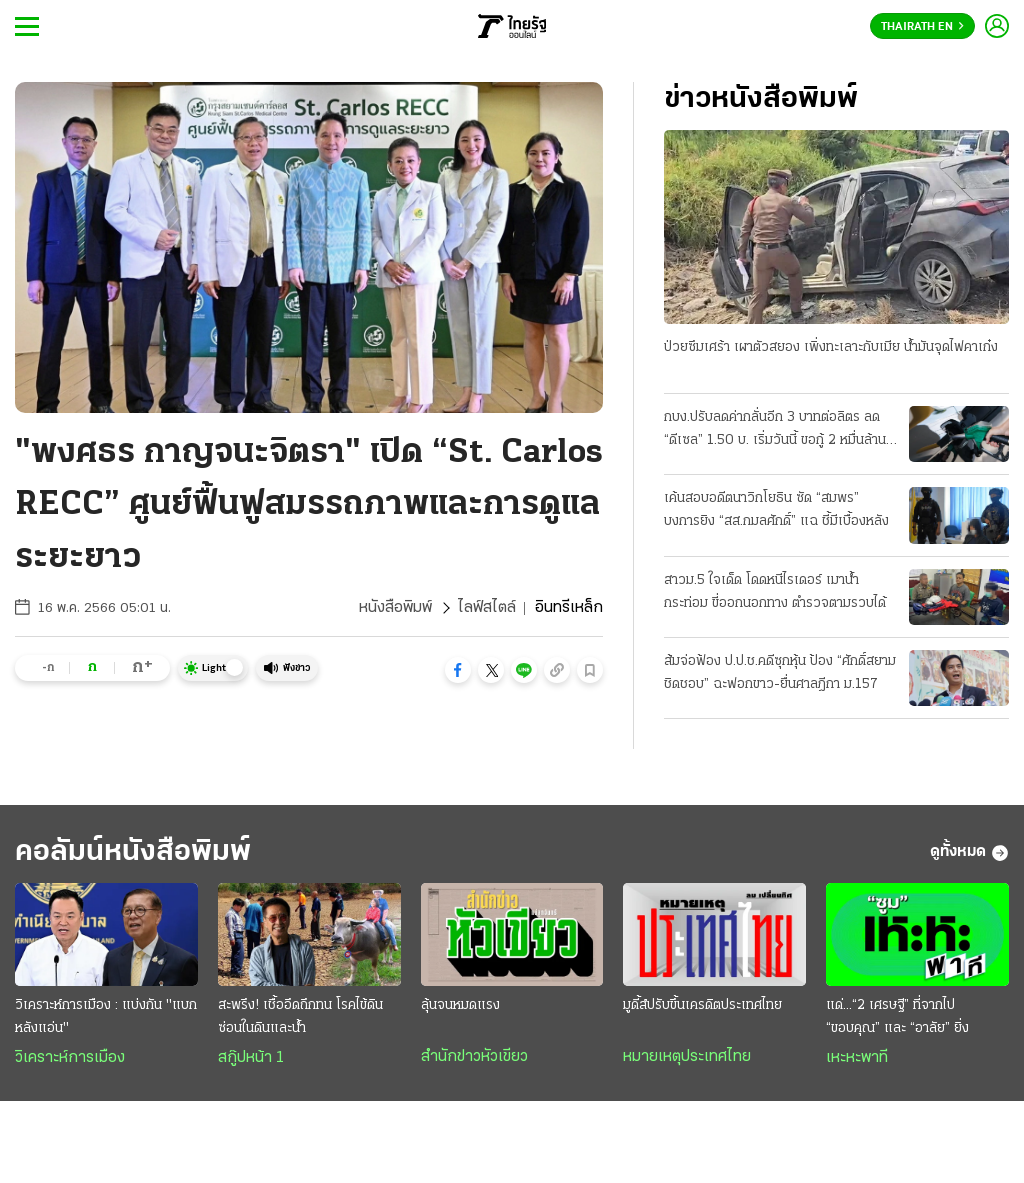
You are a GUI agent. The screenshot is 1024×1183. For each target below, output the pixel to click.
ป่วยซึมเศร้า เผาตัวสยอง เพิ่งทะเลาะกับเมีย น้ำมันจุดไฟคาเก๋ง (831, 347)
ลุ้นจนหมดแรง (460, 1005)
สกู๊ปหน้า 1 (251, 1058)
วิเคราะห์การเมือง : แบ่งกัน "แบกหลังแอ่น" (106, 1017)
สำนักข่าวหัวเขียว (474, 1057)
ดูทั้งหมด (969, 853)
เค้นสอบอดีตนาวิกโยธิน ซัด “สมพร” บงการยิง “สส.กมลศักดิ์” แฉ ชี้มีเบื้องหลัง (776, 510)
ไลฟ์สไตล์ (487, 608)
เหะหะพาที (857, 1058)
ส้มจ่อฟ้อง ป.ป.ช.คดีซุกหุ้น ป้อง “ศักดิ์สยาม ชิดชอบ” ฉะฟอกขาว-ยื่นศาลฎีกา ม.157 (780, 673)
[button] (458, 670)
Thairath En (922, 27)
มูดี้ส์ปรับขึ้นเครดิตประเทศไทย (702, 1005)
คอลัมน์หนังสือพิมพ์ (133, 852)
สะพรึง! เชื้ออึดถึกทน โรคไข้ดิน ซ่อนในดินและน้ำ (300, 1017)
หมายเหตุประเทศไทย (687, 1057)
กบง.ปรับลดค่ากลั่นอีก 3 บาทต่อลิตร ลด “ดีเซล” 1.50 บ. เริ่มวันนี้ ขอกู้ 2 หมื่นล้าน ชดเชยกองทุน (775, 431)
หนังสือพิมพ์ (395, 608)
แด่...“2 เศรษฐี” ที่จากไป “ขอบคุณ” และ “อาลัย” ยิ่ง (897, 1017)
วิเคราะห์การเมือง (70, 1058)
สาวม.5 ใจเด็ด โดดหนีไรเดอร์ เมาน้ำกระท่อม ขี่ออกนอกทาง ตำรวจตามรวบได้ (775, 592)
